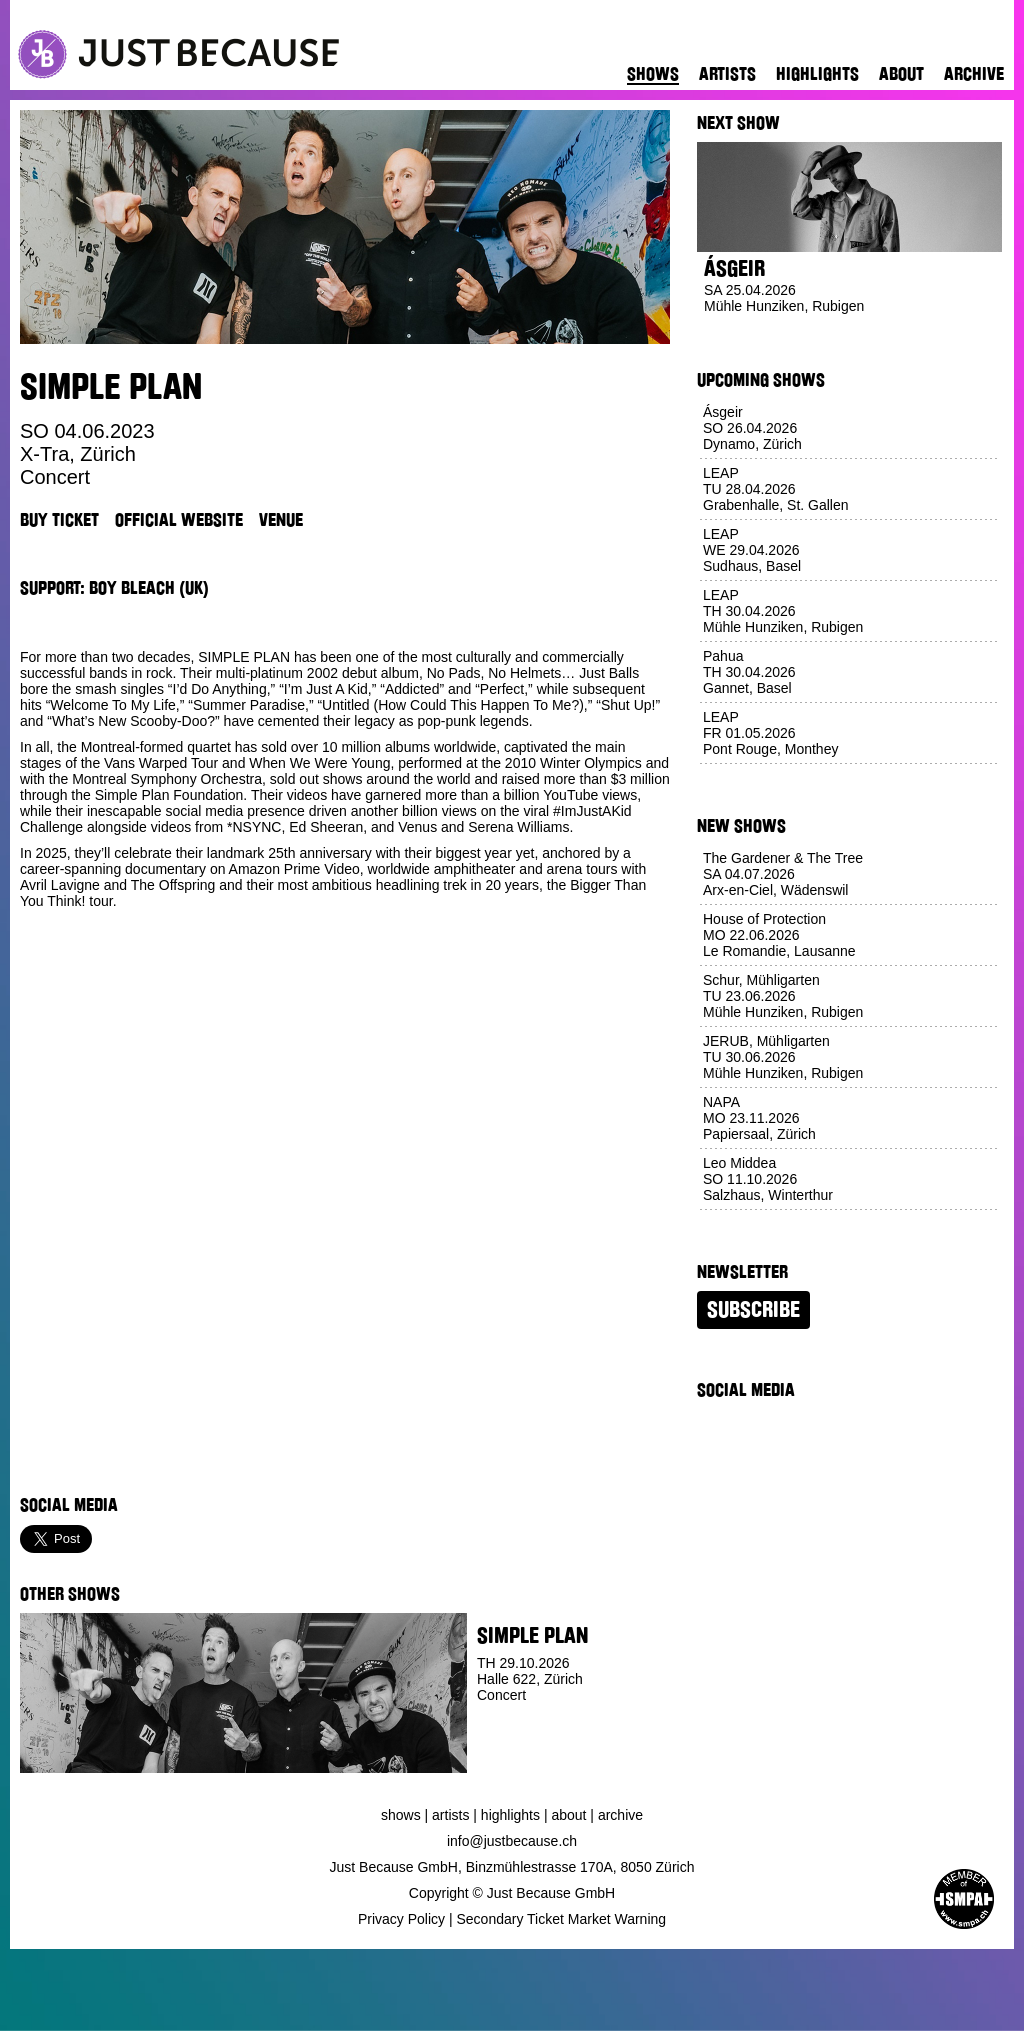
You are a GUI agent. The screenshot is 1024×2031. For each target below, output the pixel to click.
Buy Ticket (59, 520)
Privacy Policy (401, 1919)
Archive (974, 74)
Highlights (817, 74)
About (901, 74)
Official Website (179, 520)
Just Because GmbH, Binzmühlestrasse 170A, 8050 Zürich (512, 1867)
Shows (653, 74)
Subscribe (753, 1310)
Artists (727, 74)
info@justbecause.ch (512, 1841)
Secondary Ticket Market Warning (562, 1919)
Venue (281, 520)
